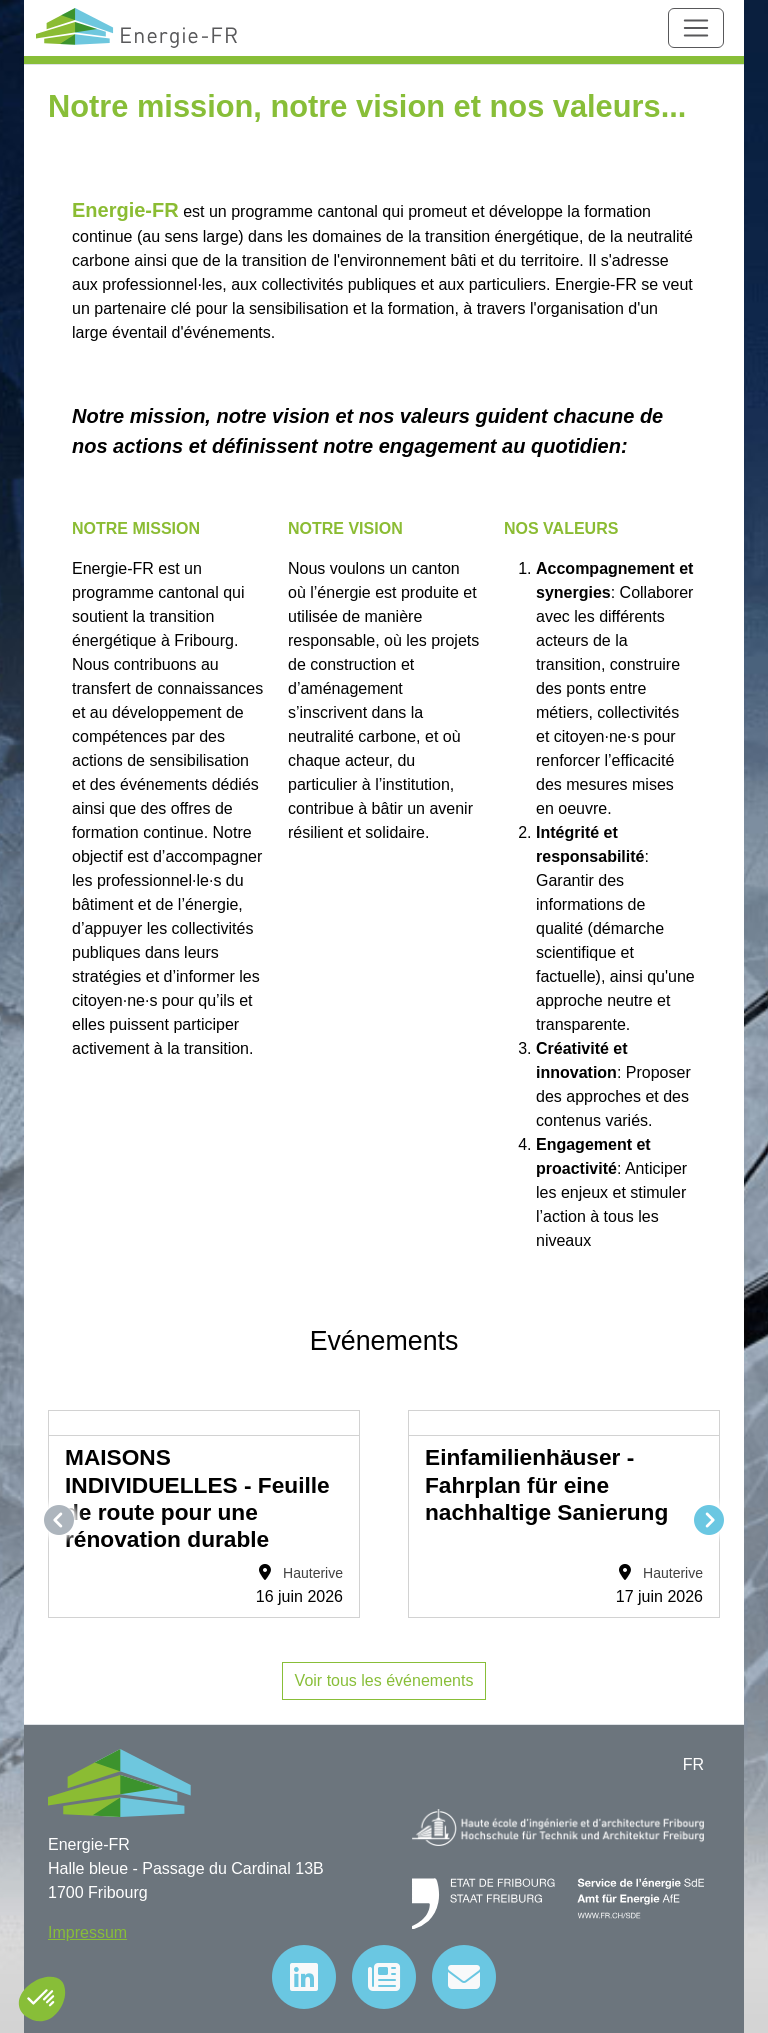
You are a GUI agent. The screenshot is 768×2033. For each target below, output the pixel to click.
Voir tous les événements (384, 1680)
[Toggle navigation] (696, 28)
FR (693, 1764)
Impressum (87, 1932)
